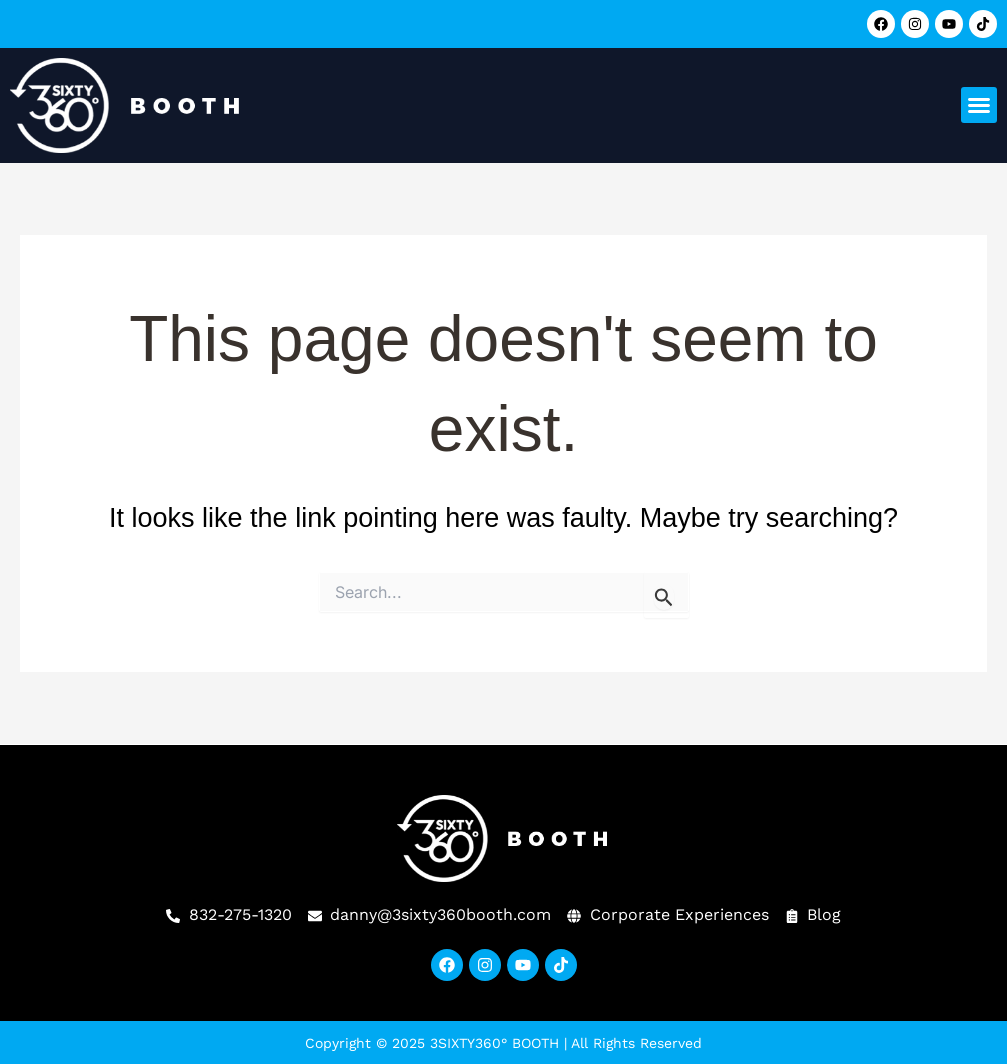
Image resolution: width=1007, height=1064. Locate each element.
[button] (979, 105)
